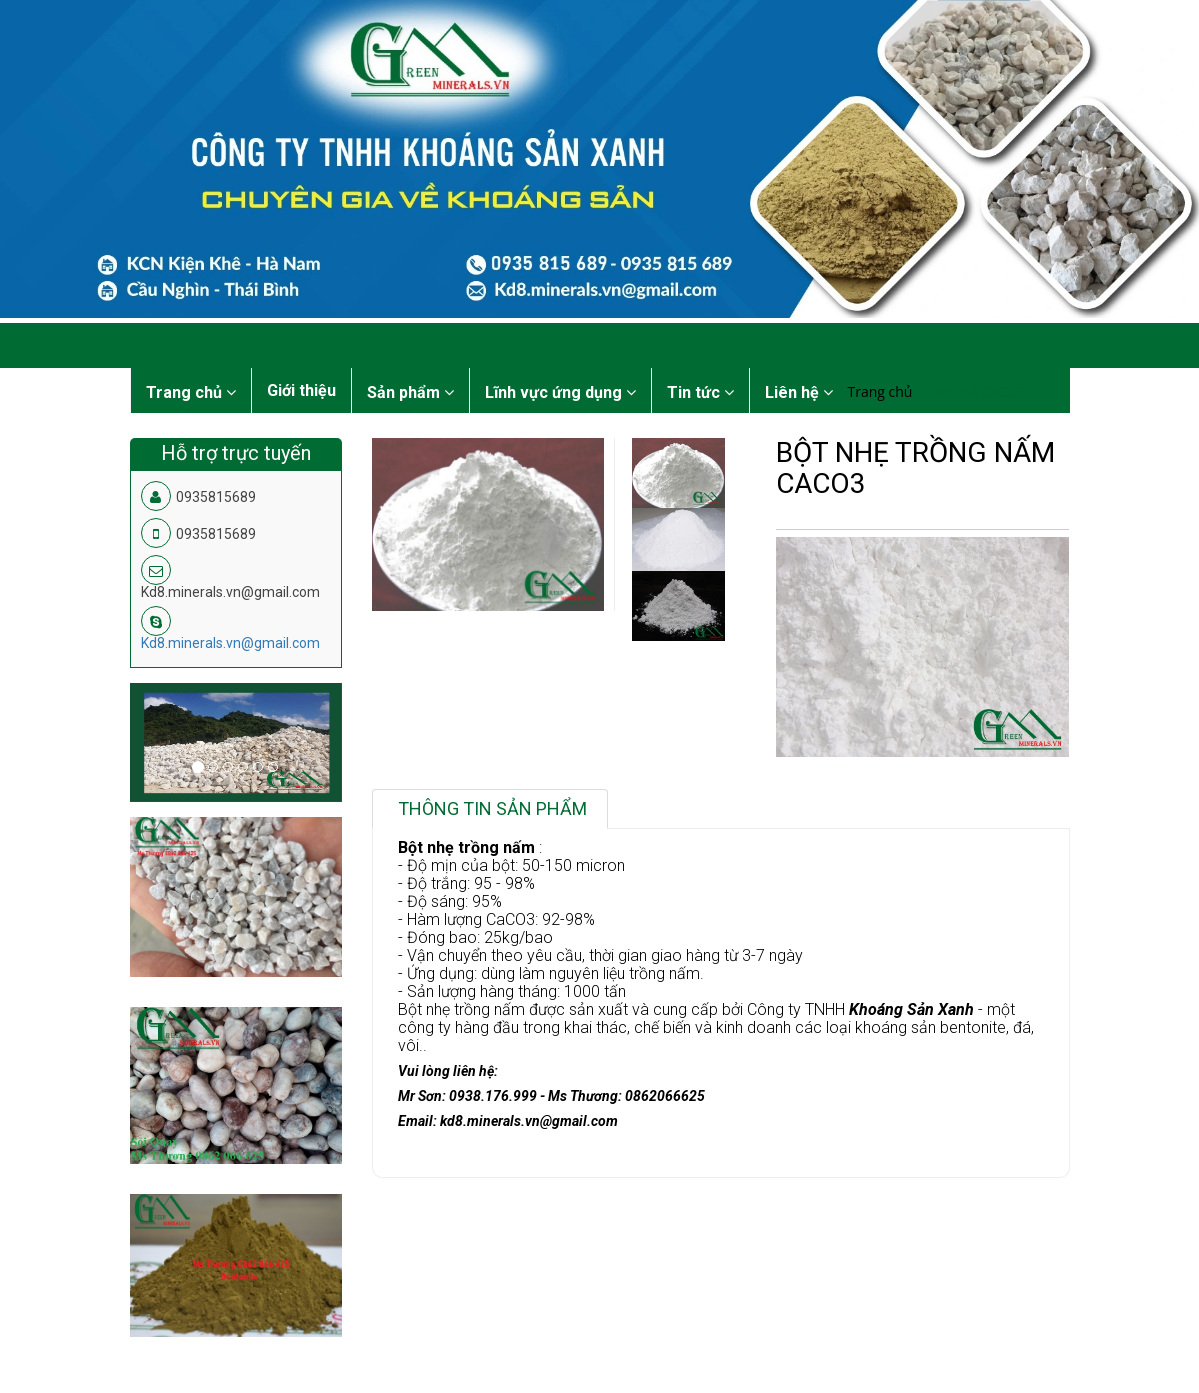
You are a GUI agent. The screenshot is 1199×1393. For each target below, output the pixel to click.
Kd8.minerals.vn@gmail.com (230, 643)
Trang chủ (880, 391)
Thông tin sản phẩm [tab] (492, 808)
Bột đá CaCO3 (980, 391)
